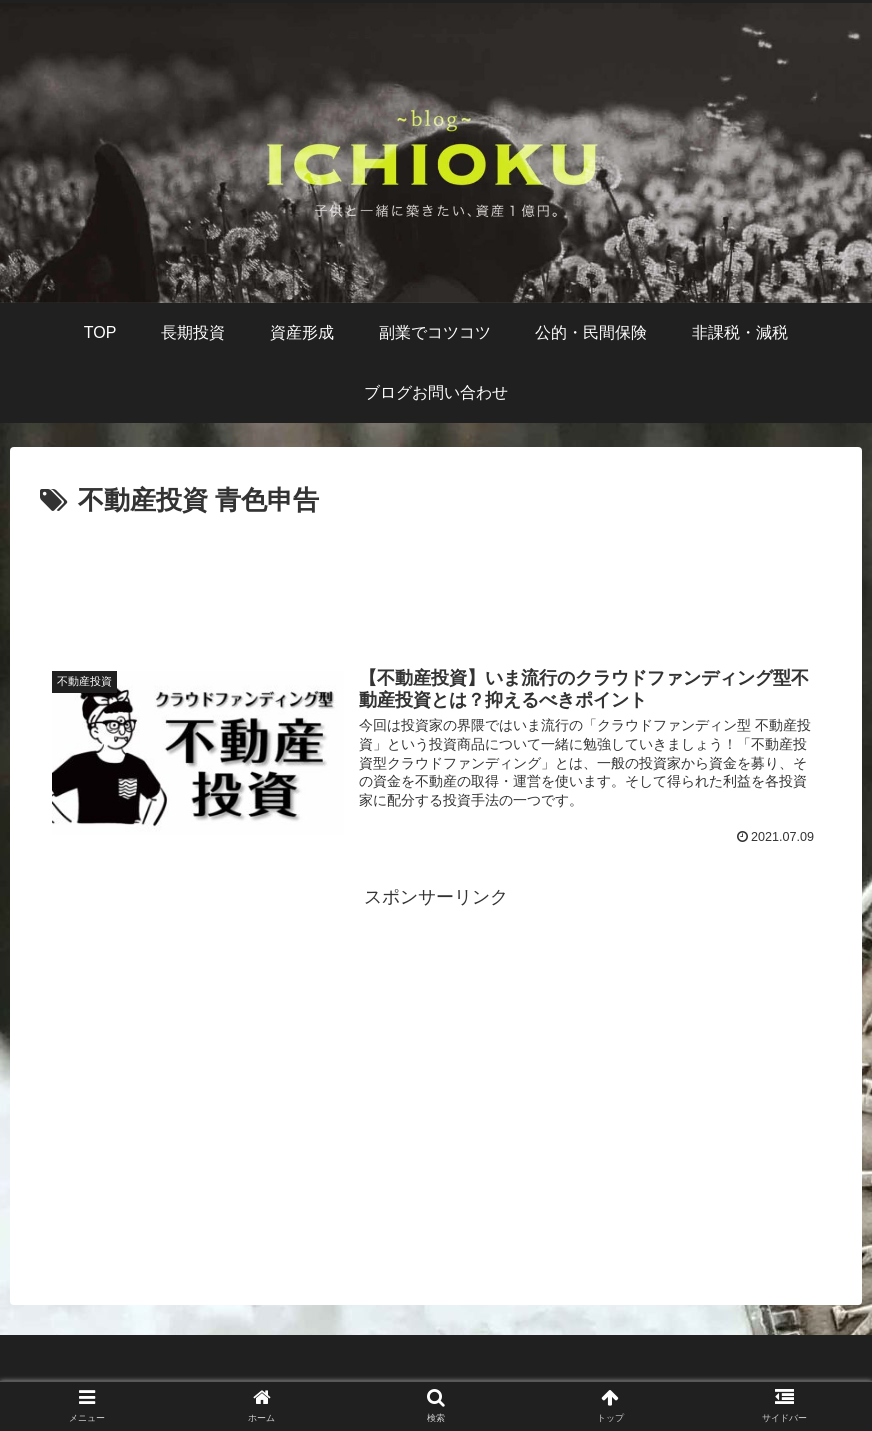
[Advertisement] (436, 579)
